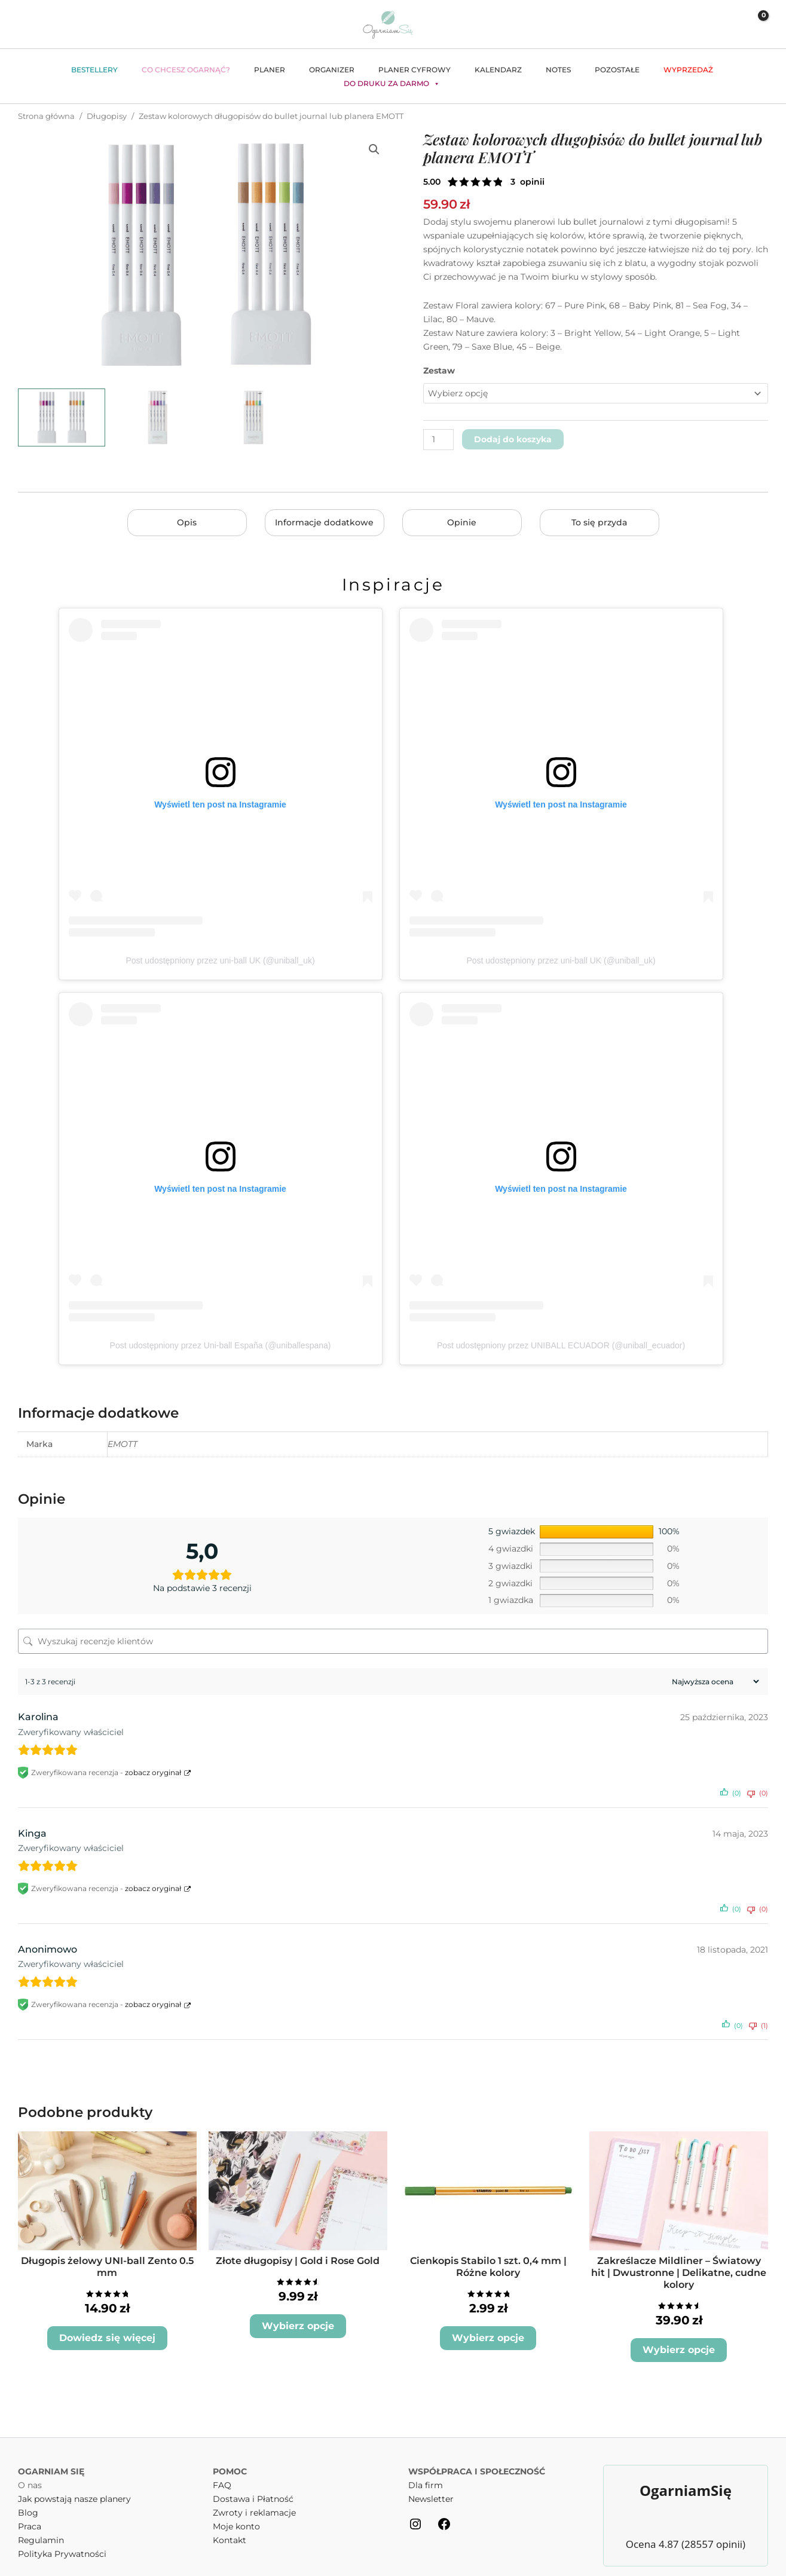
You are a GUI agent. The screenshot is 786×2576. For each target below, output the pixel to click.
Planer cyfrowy (414, 69)
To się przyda (599, 522)
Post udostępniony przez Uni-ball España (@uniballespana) (220, 1345)
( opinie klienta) (527, 182)
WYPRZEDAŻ (688, 69)
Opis (187, 522)
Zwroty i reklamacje (254, 2495)
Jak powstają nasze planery (74, 2481)
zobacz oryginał (153, 1772)
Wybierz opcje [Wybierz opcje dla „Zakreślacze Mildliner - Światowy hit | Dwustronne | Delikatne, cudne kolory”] (678, 2334)
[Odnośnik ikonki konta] (728, 24)
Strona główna (46, 116)
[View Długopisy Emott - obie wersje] (61, 417)
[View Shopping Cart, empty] (755, 24)
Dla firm (425, 2467)
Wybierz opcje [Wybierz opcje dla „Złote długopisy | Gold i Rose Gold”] (298, 2322)
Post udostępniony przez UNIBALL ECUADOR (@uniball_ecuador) (561, 1345)
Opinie (461, 522)
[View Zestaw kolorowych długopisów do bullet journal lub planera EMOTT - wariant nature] (253, 417)
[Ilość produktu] (438, 439)
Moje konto (236, 2509)
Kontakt (229, 2522)
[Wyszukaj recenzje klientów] (393, 1641)
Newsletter (431, 2481)
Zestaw (439, 370)
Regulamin (41, 2522)
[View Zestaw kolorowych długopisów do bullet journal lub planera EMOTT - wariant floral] (157, 417)
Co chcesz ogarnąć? (186, 69)
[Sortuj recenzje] (714, 1681)
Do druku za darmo (392, 84)
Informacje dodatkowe (324, 522)
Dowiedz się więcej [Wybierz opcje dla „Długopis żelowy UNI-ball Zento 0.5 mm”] (107, 2322)
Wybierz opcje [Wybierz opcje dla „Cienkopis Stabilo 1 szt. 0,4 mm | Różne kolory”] (488, 2334)
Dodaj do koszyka (513, 439)
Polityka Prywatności (62, 2537)
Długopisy (107, 116)
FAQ (222, 2467)
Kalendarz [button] (498, 69)
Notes (558, 69)
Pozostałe (617, 69)
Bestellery (94, 69)
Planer (269, 69)
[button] (704, 24)
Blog (28, 2495)
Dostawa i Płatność (253, 2481)
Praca (29, 2509)
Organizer (331, 69)
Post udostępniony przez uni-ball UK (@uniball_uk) (220, 960)
